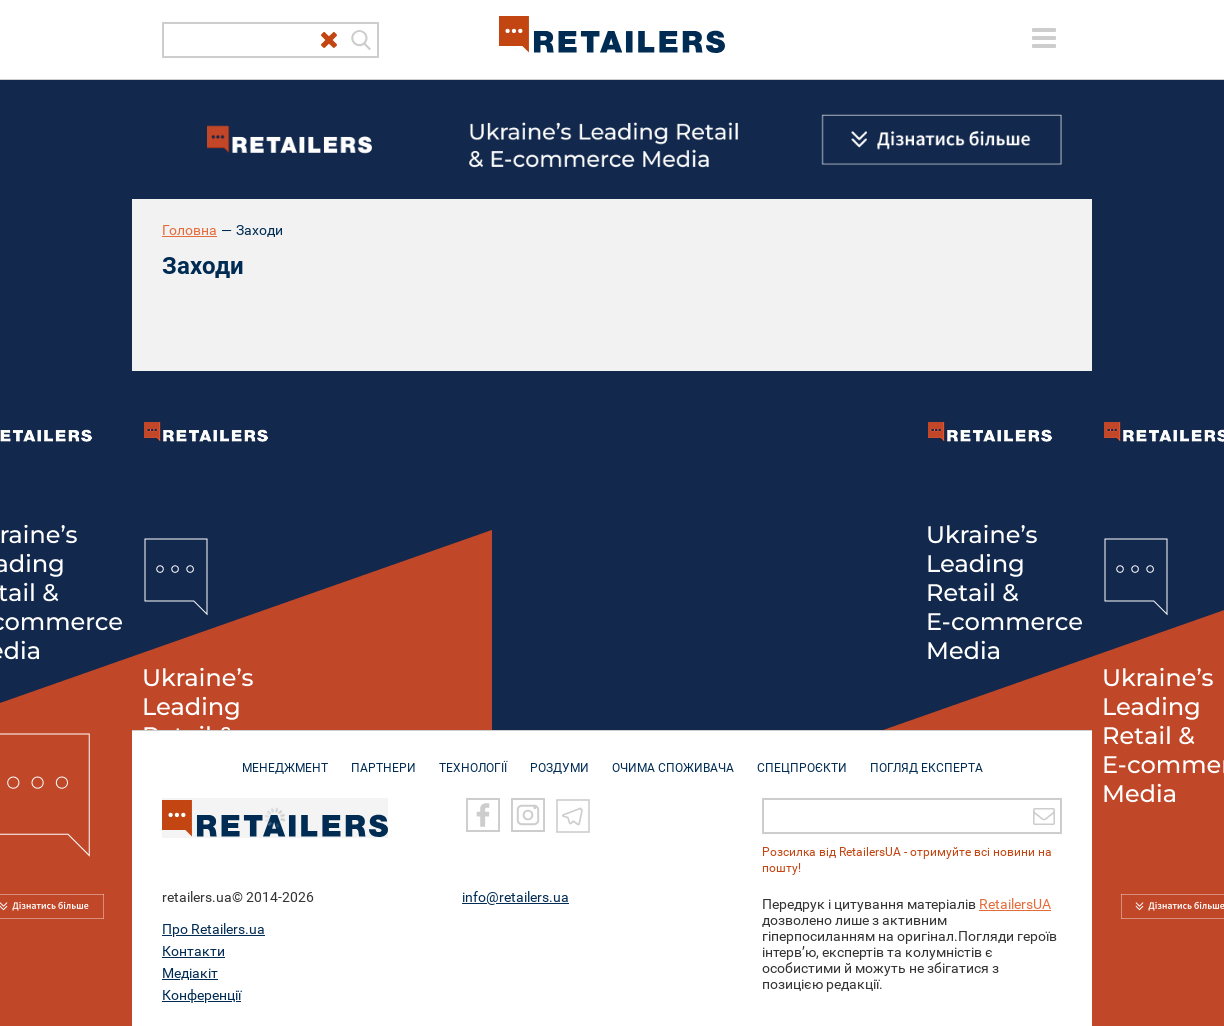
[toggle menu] (1044, 38)
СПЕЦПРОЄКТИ (802, 758)
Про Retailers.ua (213, 929)
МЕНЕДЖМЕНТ (285, 758)
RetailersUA (1015, 904)
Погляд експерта (926, 758)
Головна (189, 230)
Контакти (193, 951)
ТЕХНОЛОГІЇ (473, 758)
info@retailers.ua (515, 897)
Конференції (201, 995)
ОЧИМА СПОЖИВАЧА (673, 758)
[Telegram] (573, 815)
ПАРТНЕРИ (383, 758)
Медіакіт (190, 973)
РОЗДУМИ (559, 758)
